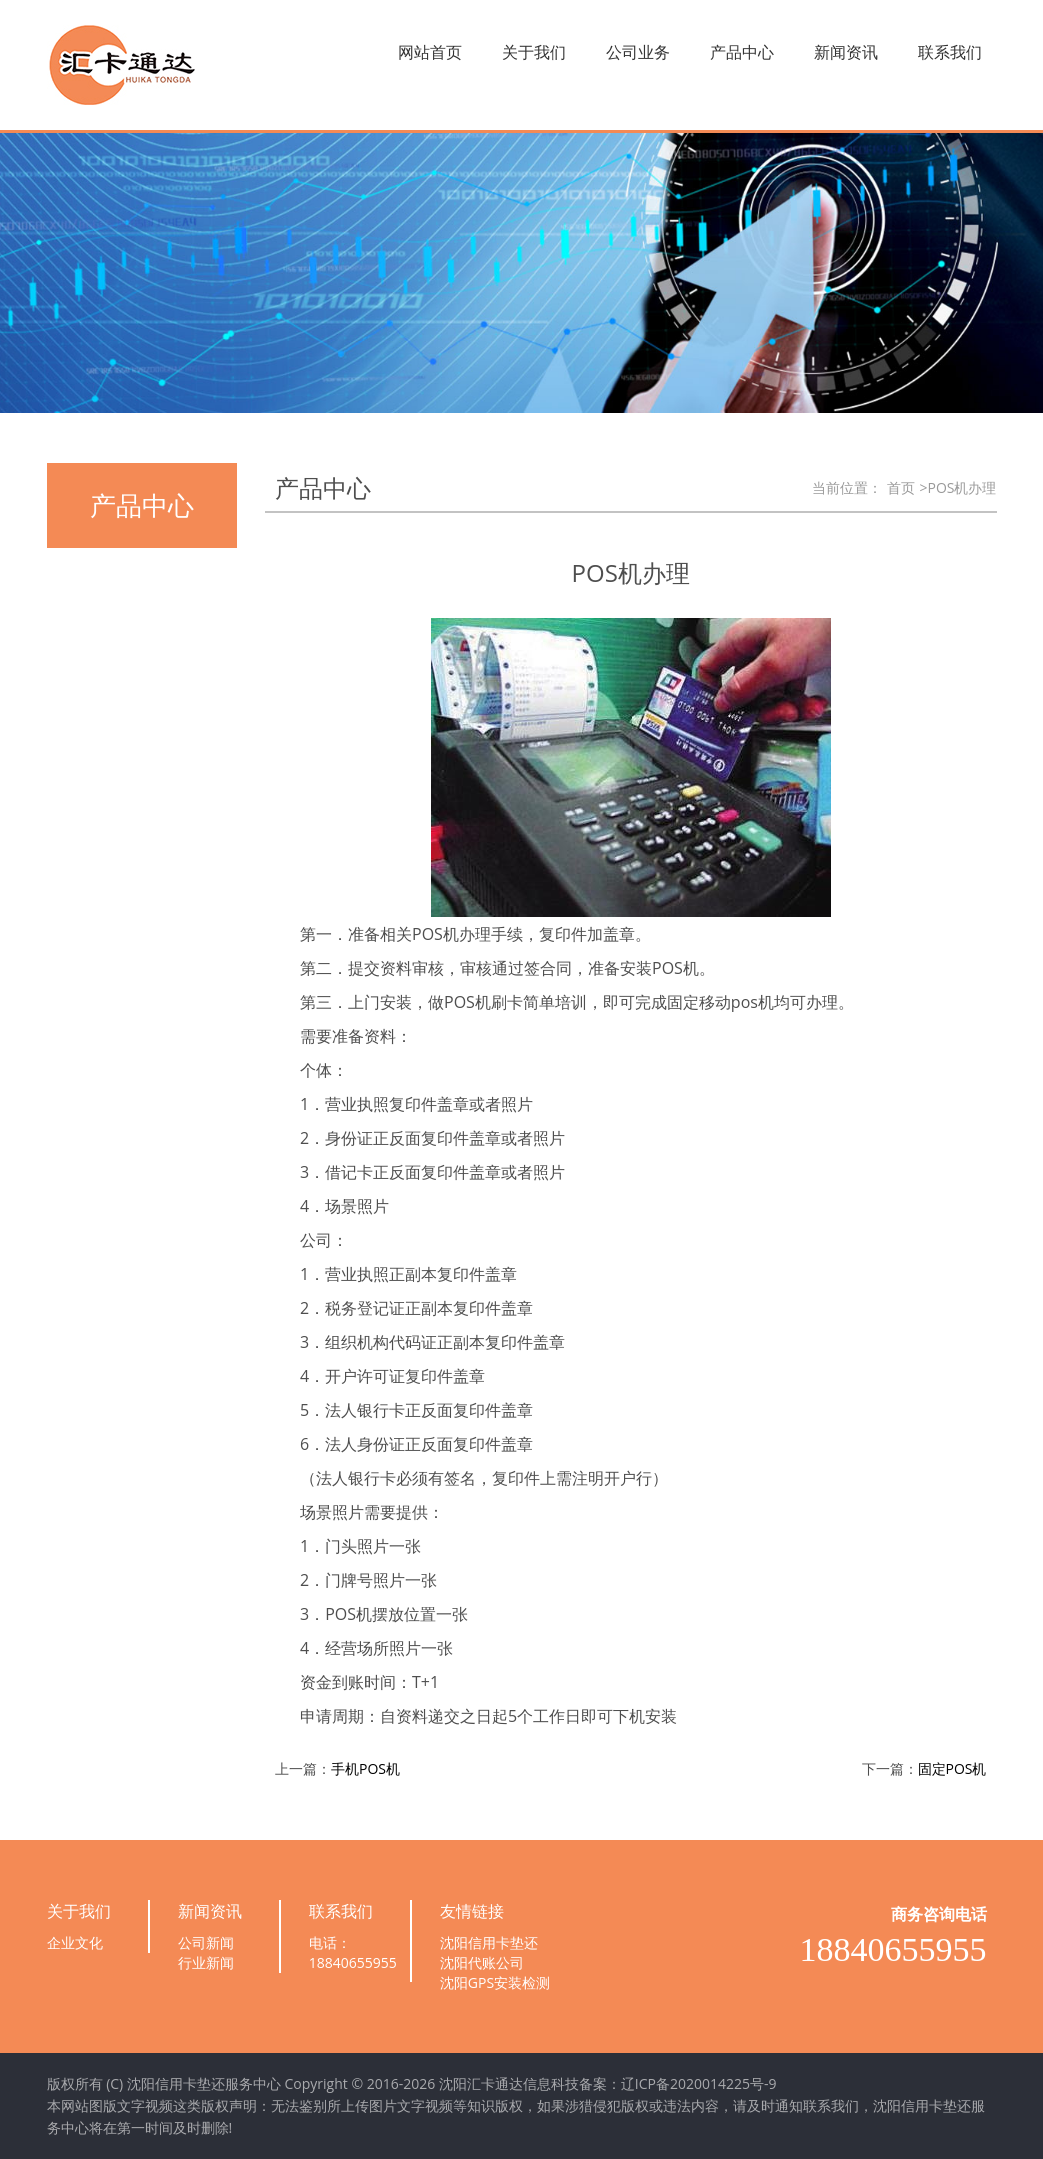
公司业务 (638, 52)
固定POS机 (952, 1768)
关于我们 (534, 52)
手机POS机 (365, 1768)
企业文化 (75, 1942)
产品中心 (742, 52)
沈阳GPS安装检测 (495, 1982)
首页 (901, 487)
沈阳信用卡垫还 (489, 1942)
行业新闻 (206, 1962)
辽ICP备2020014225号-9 (699, 2083)
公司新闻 (206, 1942)
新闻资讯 (846, 52)
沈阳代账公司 (482, 1962)
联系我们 (950, 52)
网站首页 (430, 52)
